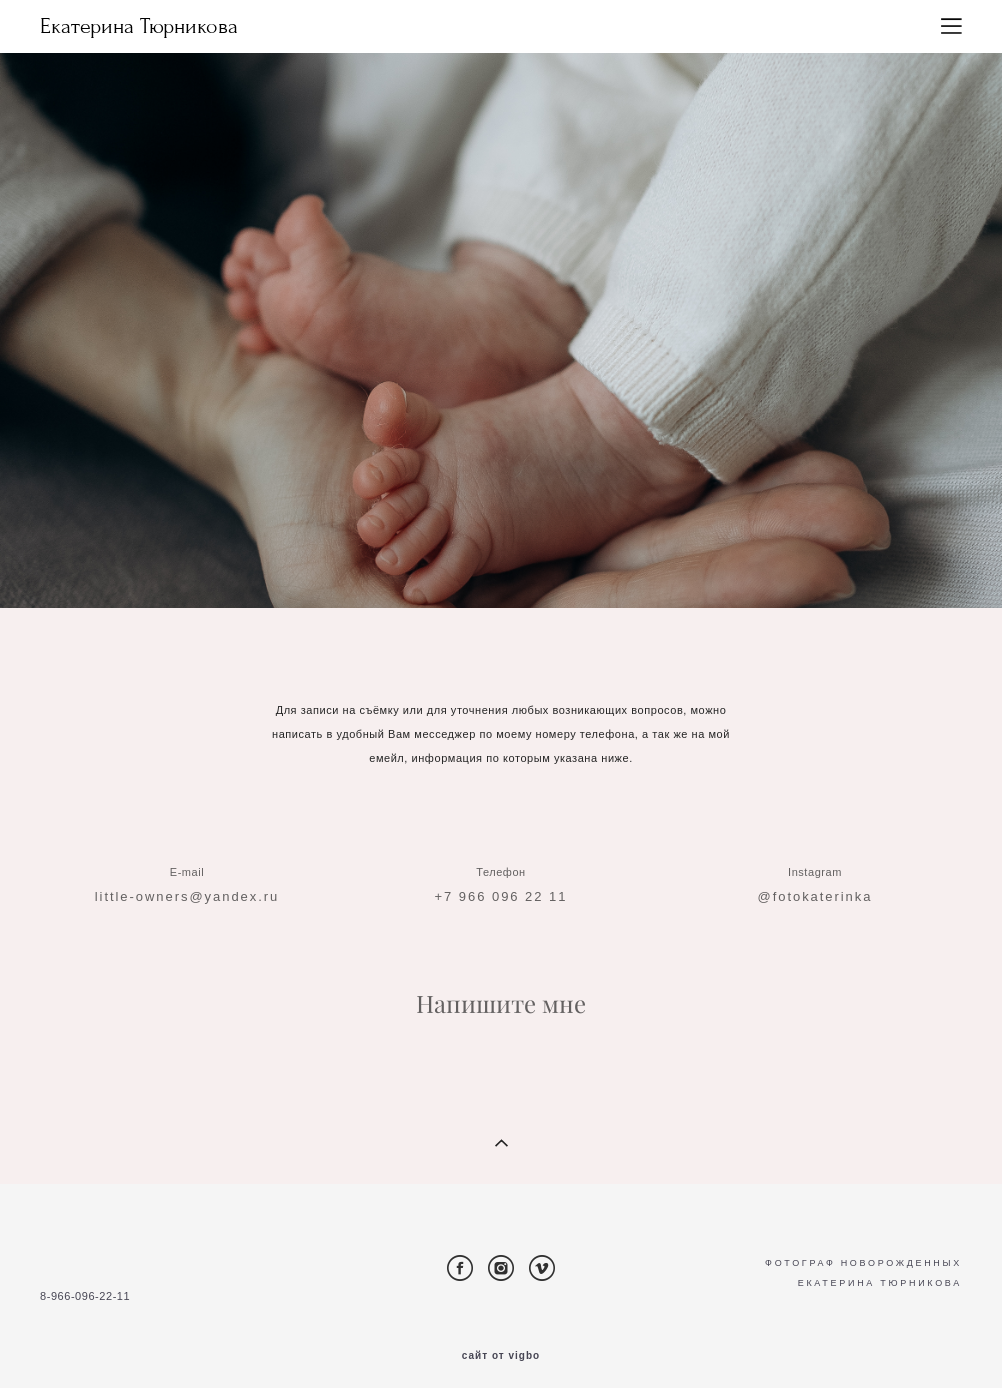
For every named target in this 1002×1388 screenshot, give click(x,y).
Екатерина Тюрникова (139, 27)
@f (767, 913)
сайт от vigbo (501, 1356)
